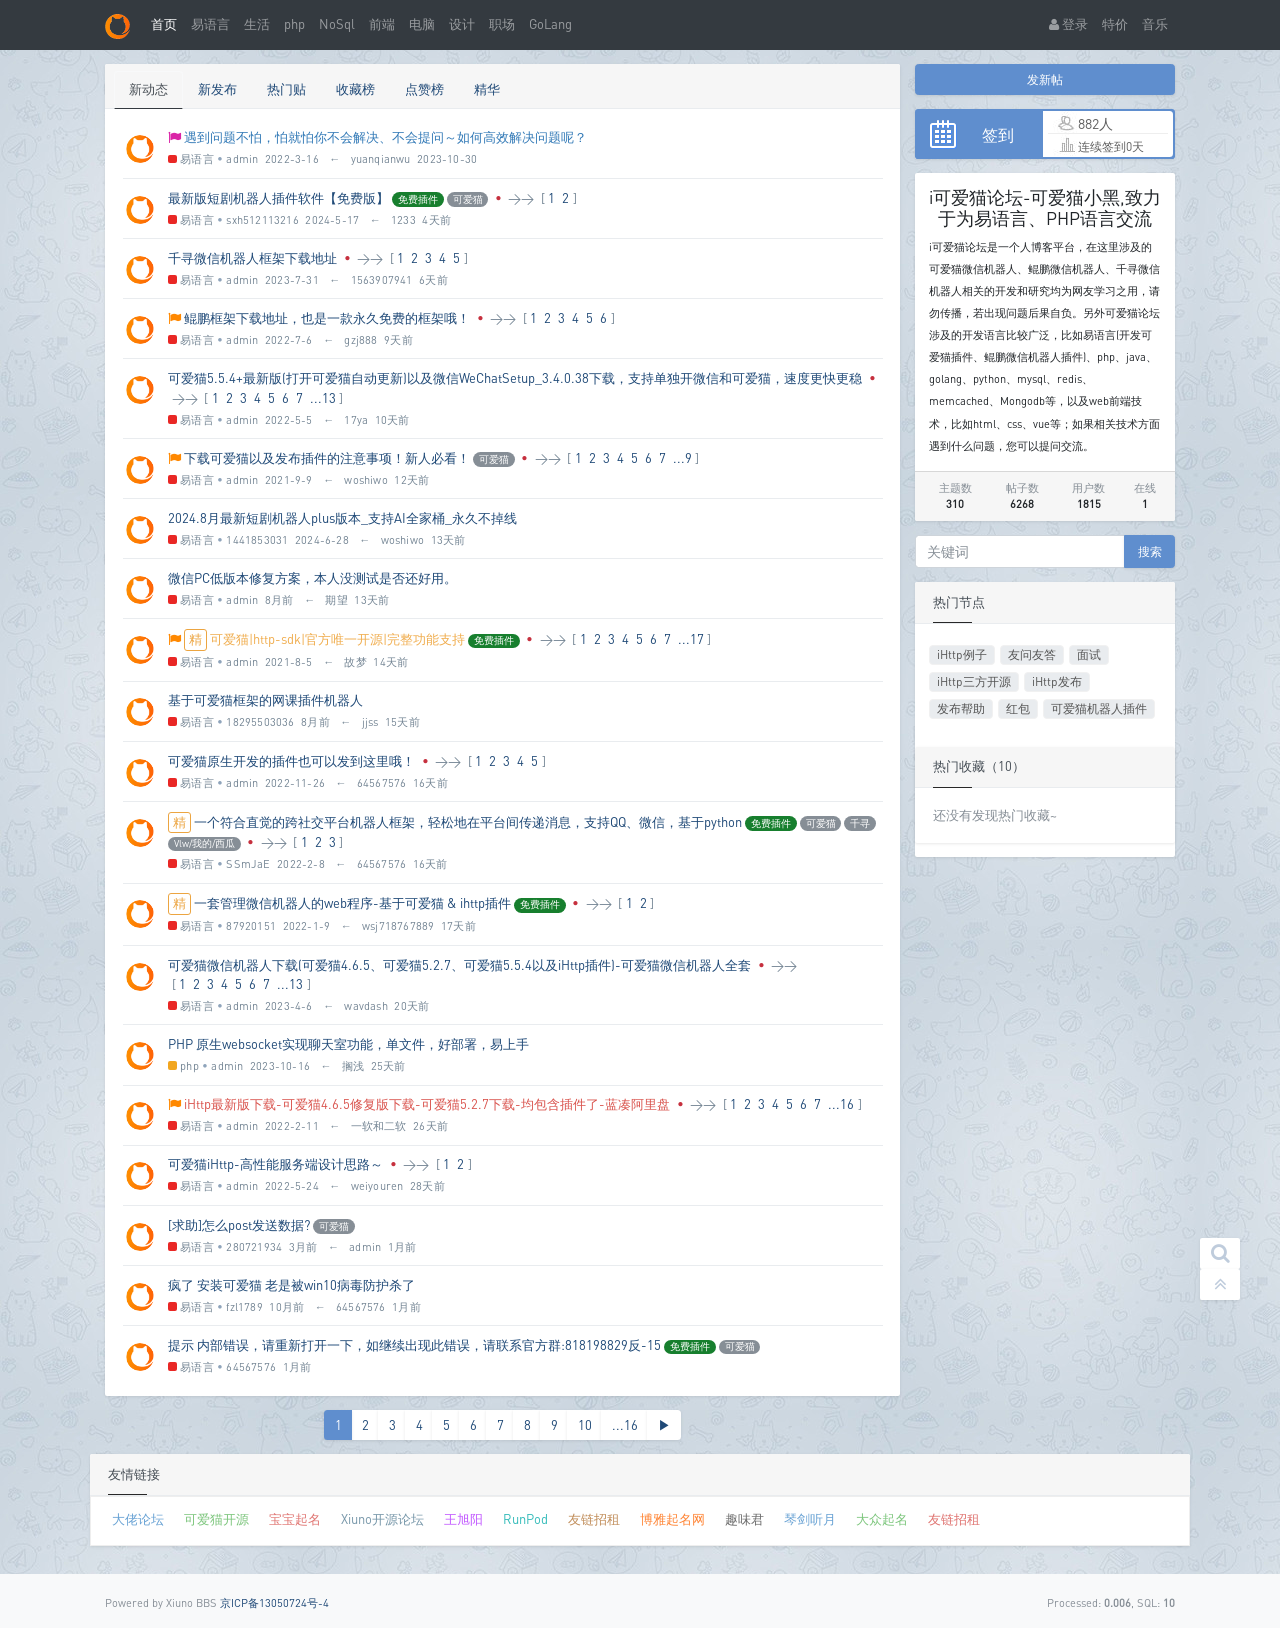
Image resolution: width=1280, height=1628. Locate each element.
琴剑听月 (810, 1519)
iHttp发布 (1057, 681)
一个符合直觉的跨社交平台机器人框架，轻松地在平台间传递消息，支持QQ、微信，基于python (468, 822)
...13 (323, 398)
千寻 (860, 823)
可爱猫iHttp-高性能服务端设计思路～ (275, 1164)
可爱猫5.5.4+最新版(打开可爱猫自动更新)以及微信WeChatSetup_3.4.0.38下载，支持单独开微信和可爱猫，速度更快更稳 (515, 378)
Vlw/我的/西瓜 (204, 843)
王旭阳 (463, 1519)
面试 (1089, 654)
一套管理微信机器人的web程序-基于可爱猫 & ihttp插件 (352, 903)
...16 (841, 1104)
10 (585, 1425)
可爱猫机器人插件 (1099, 708)
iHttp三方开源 (974, 681)
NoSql (337, 24)
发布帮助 (961, 708)
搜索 (1150, 551)
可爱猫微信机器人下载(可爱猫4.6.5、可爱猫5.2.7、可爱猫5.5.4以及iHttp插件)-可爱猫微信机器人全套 (459, 965)
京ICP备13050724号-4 (274, 1602)
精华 (487, 89)
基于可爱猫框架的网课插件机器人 (265, 700)
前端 (382, 24)
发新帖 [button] (1045, 79)
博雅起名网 (672, 1519)
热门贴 (286, 89)
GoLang (550, 24)
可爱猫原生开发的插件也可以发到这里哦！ (291, 761)
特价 (1115, 24)
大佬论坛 (138, 1519)
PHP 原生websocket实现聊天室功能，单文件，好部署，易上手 (348, 1044)
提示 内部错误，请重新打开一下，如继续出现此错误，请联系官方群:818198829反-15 (414, 1345)
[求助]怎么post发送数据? (239, 1225)
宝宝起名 (295, 1519)
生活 (257, 24)
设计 (462, 24)
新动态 (148, 89)
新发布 (217, 89)
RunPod (525, 1519)
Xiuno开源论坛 (382, 1519)
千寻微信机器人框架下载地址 (252, 258)
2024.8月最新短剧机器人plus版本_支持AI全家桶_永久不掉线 (342, 518)
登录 (1068, 24)
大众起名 (882, 1519)
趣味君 (744, 1519)
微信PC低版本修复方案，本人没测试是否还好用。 (312, 578)
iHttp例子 (962, 654)
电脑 (422, 24)
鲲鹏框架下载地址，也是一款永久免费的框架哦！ (327, 318)
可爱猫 (468, 199)
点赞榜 (424, 89)
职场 (502, 24)
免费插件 (418, 199)
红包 (1018, 708)
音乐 (1155, 24)
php (294, 24)
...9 (682, 458)
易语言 (210, 24)
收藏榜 (355, 89)
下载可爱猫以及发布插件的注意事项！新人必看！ (327, 458)
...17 (691, 639)
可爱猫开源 (216, 1519)
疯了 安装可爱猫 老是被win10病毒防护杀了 (291, 1285)
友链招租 (594, 1519)
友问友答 (1032, 654)
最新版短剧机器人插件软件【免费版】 (278, 198)
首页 (164, 24)
